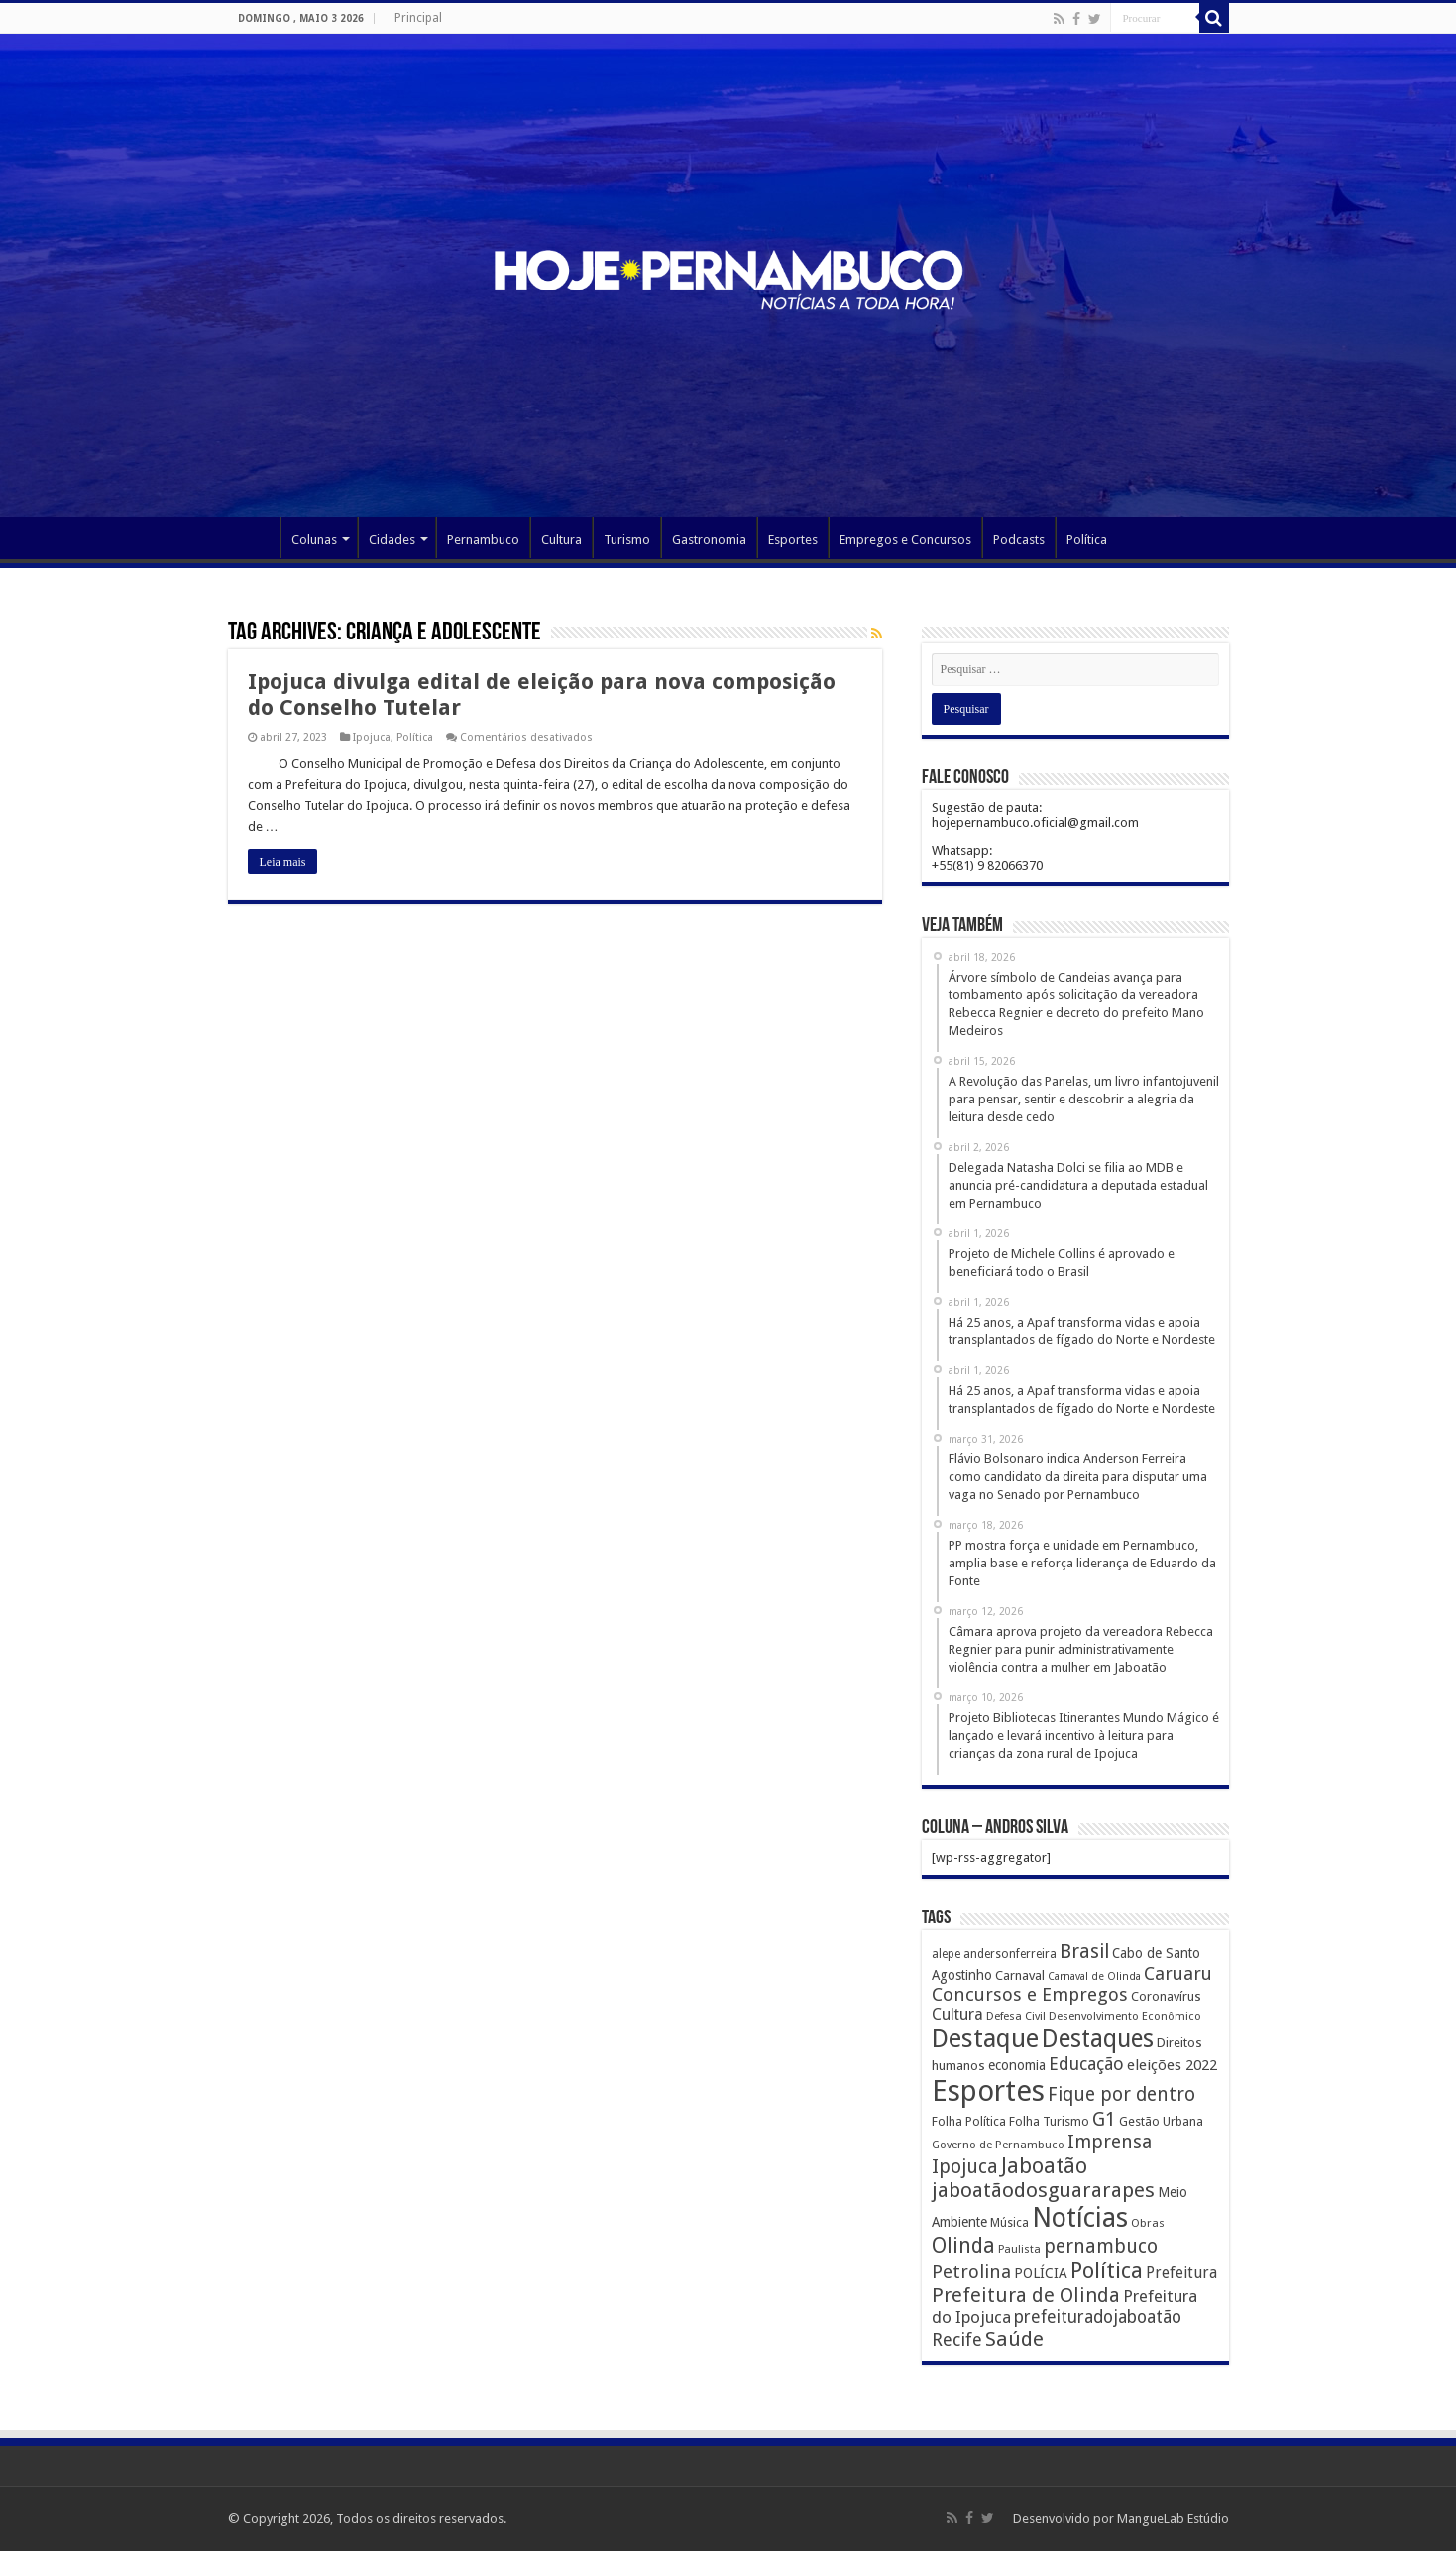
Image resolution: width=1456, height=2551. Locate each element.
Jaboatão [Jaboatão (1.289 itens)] (1044, 2165)
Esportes (793, 539)
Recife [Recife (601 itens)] (957, 2339)
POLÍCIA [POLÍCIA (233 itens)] (1040, 2273)
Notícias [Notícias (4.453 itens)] (1080, 2217)
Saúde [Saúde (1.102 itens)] (1014, 2339)
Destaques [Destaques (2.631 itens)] (1098, 2039)
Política (1086, 539)
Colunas (314, 539)
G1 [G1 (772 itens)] (1104, 2119)
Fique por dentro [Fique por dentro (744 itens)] (1121, 2094)
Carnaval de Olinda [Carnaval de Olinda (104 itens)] (1094, 1976)
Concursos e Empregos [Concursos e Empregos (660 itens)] (1030, 1994)
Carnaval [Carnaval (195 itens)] (1020, 1975)
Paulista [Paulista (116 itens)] (1019, 2249)
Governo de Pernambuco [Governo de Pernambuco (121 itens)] (998, 2144)
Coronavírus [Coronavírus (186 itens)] (1166, 1996)
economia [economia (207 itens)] (1017, 2065)
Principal (418, 18)
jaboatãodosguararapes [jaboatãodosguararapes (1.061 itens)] (1043, 2190)
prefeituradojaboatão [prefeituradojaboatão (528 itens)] (1097, 2317)
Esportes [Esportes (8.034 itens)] (988, 2091)
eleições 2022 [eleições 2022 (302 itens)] (1172, 2065)
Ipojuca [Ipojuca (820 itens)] (965, 2166)
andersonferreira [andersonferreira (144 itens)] (1010, 1954)
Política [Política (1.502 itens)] (1106, 2270)
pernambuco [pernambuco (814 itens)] (1101, 2246)
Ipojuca (372, 737)
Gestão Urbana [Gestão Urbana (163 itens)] (1161, 2121)
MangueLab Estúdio (1173, 2518)
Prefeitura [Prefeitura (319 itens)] (1181, 2273)
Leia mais (283, 862)
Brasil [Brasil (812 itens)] (1084, 1951)
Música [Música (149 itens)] (1009, 2223)
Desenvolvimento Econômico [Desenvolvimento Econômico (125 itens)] (1125, 2016)
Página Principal (254, 537)
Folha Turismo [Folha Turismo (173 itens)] (1049, 2121)
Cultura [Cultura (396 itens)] (957, 2014)
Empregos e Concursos (905, 539)
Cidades (392, 539)
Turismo (627, 539)
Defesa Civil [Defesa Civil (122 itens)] (1016, 2016)
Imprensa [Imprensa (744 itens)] (1109, 2142)
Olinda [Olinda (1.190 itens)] (963, 2245)
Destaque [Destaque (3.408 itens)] (985, 2038)
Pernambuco (483, 539)
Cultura (561, 539)
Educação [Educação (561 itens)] (1086, 2063)
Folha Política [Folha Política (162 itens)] (969, 2121)
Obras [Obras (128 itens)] (1148, 2223)
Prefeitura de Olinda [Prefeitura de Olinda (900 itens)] (1026, 2295)
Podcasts (1019, 539)
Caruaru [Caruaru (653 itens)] (1178, 1973)
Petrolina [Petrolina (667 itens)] (971, 2271)
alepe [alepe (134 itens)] (946, 1954)
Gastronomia (709, 539)
